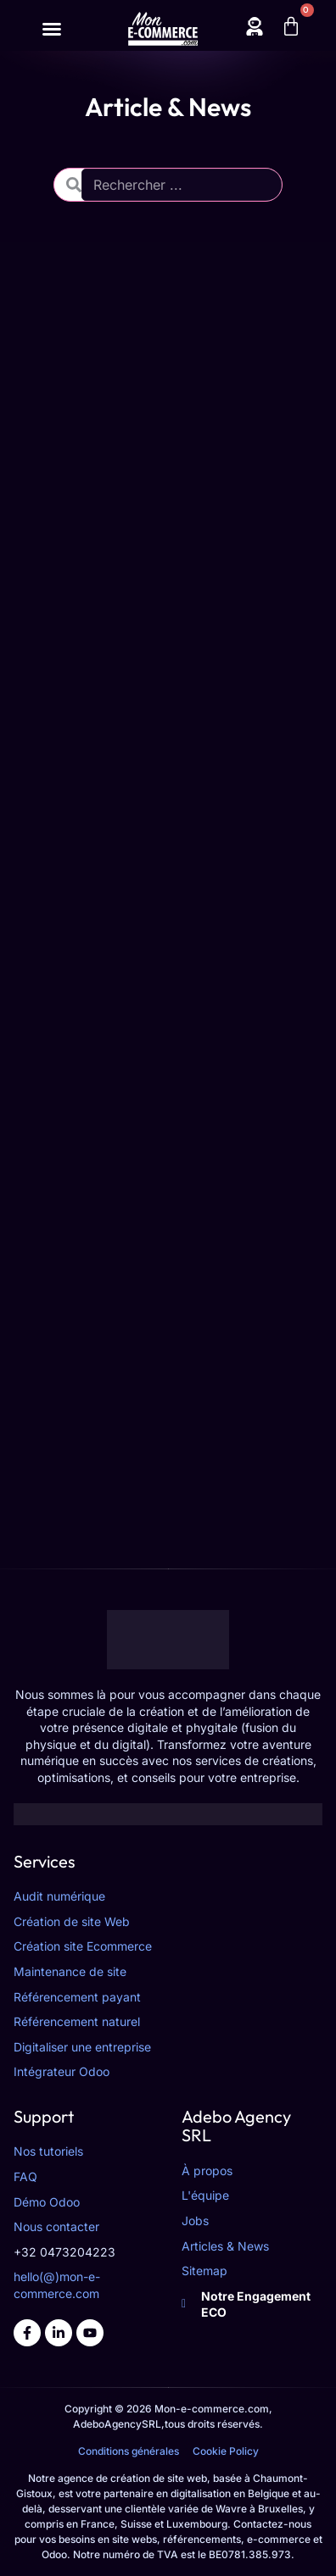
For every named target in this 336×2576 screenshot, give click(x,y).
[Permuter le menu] (51, 28)
